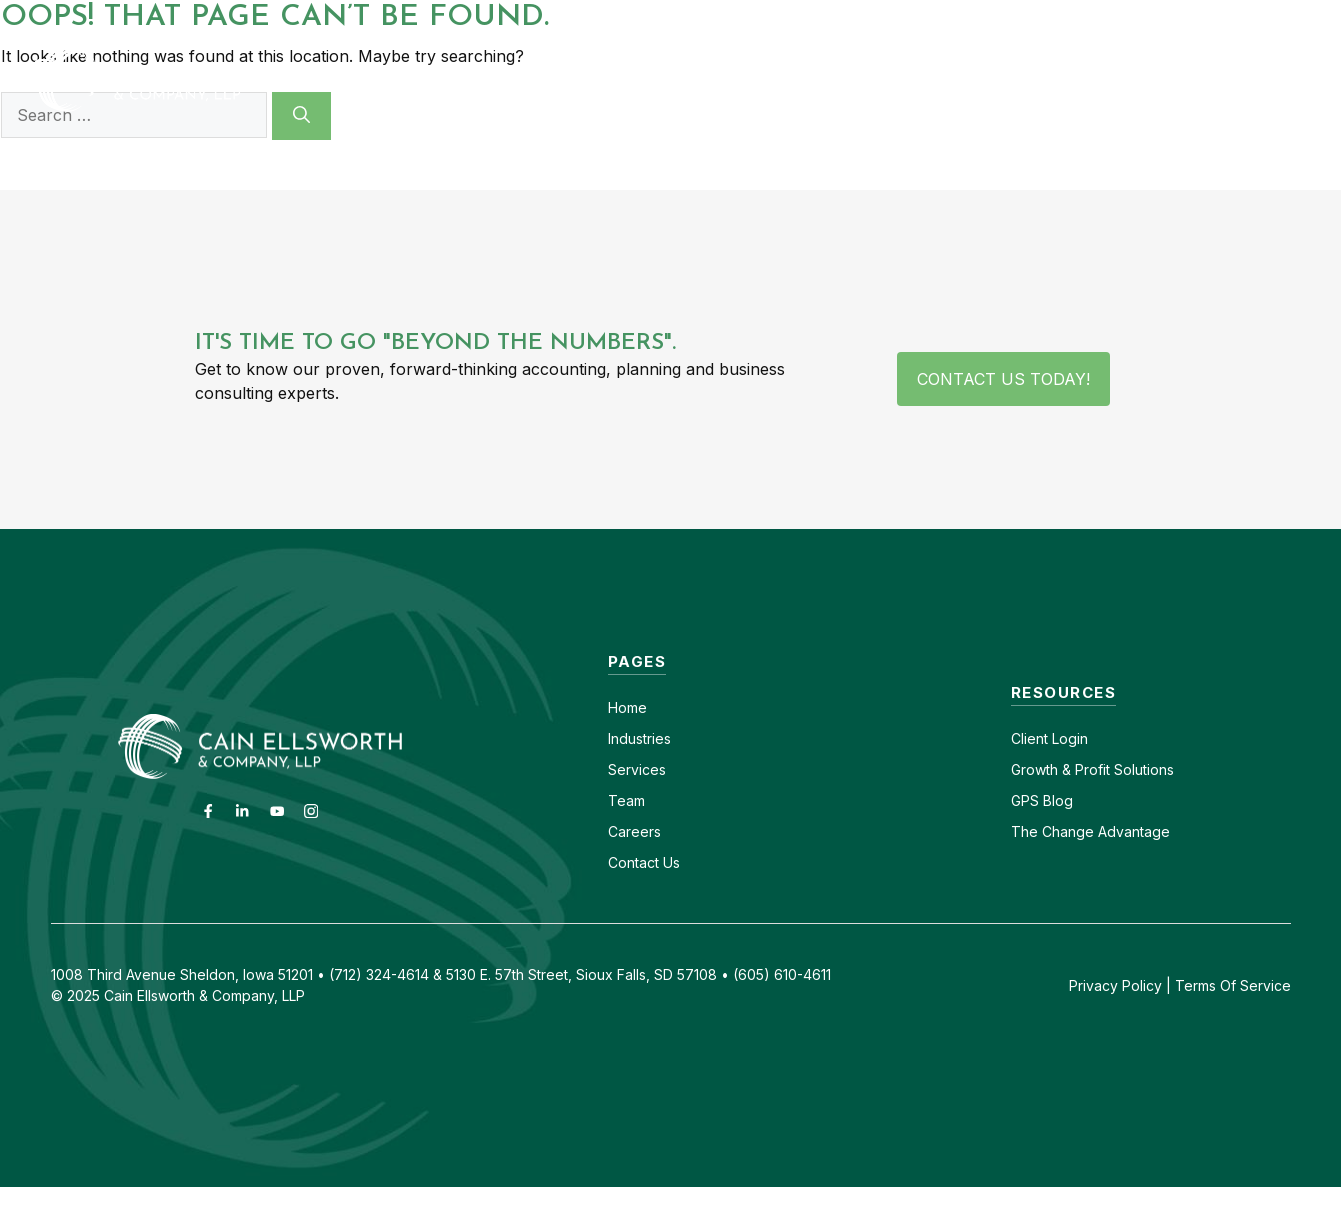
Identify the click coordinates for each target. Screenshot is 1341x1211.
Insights (1074, 79)
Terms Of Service (1233, 985)
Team (626, 800)
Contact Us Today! (1003, 379)
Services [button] (827, 79)
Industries (639, 738)
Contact (917, 17)
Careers (1005, 17)
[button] (1283, 79)
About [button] (962, 79)
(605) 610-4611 (1118, 17)
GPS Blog (1194, 79)
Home (627, 707)
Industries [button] (672, 79)
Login (1068, 738)
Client (1029, 738)
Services (637, 769)
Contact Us (644, 862)
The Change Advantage (1090, 831)
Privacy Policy (1115, 985)
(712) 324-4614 (1256, 17)
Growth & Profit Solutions (1092, 769)
